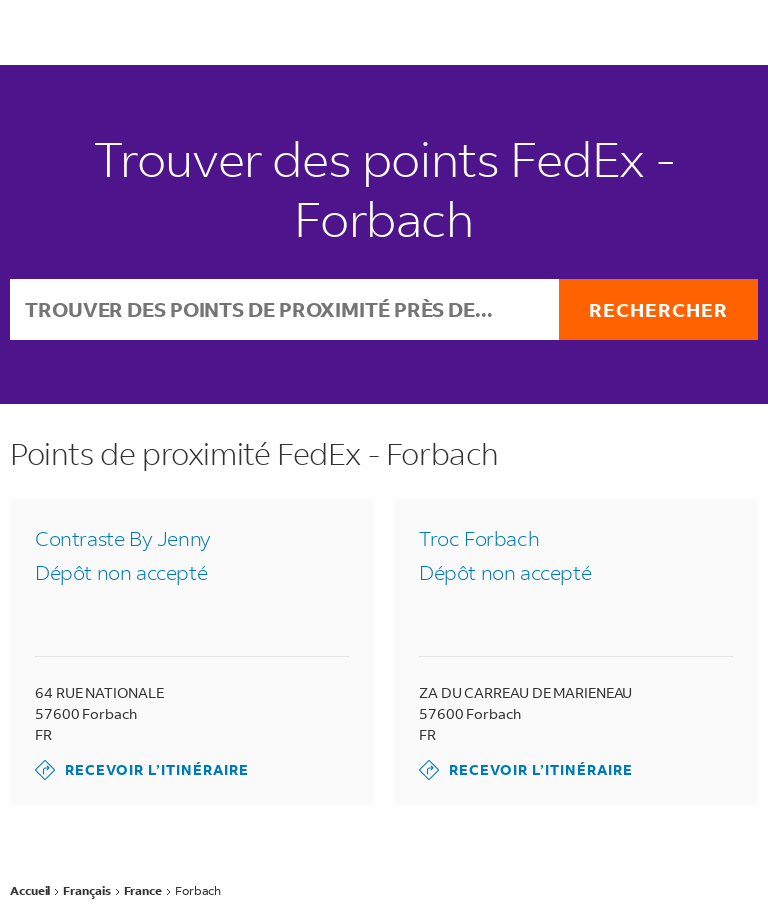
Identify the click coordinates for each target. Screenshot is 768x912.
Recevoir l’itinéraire (142, 770)
